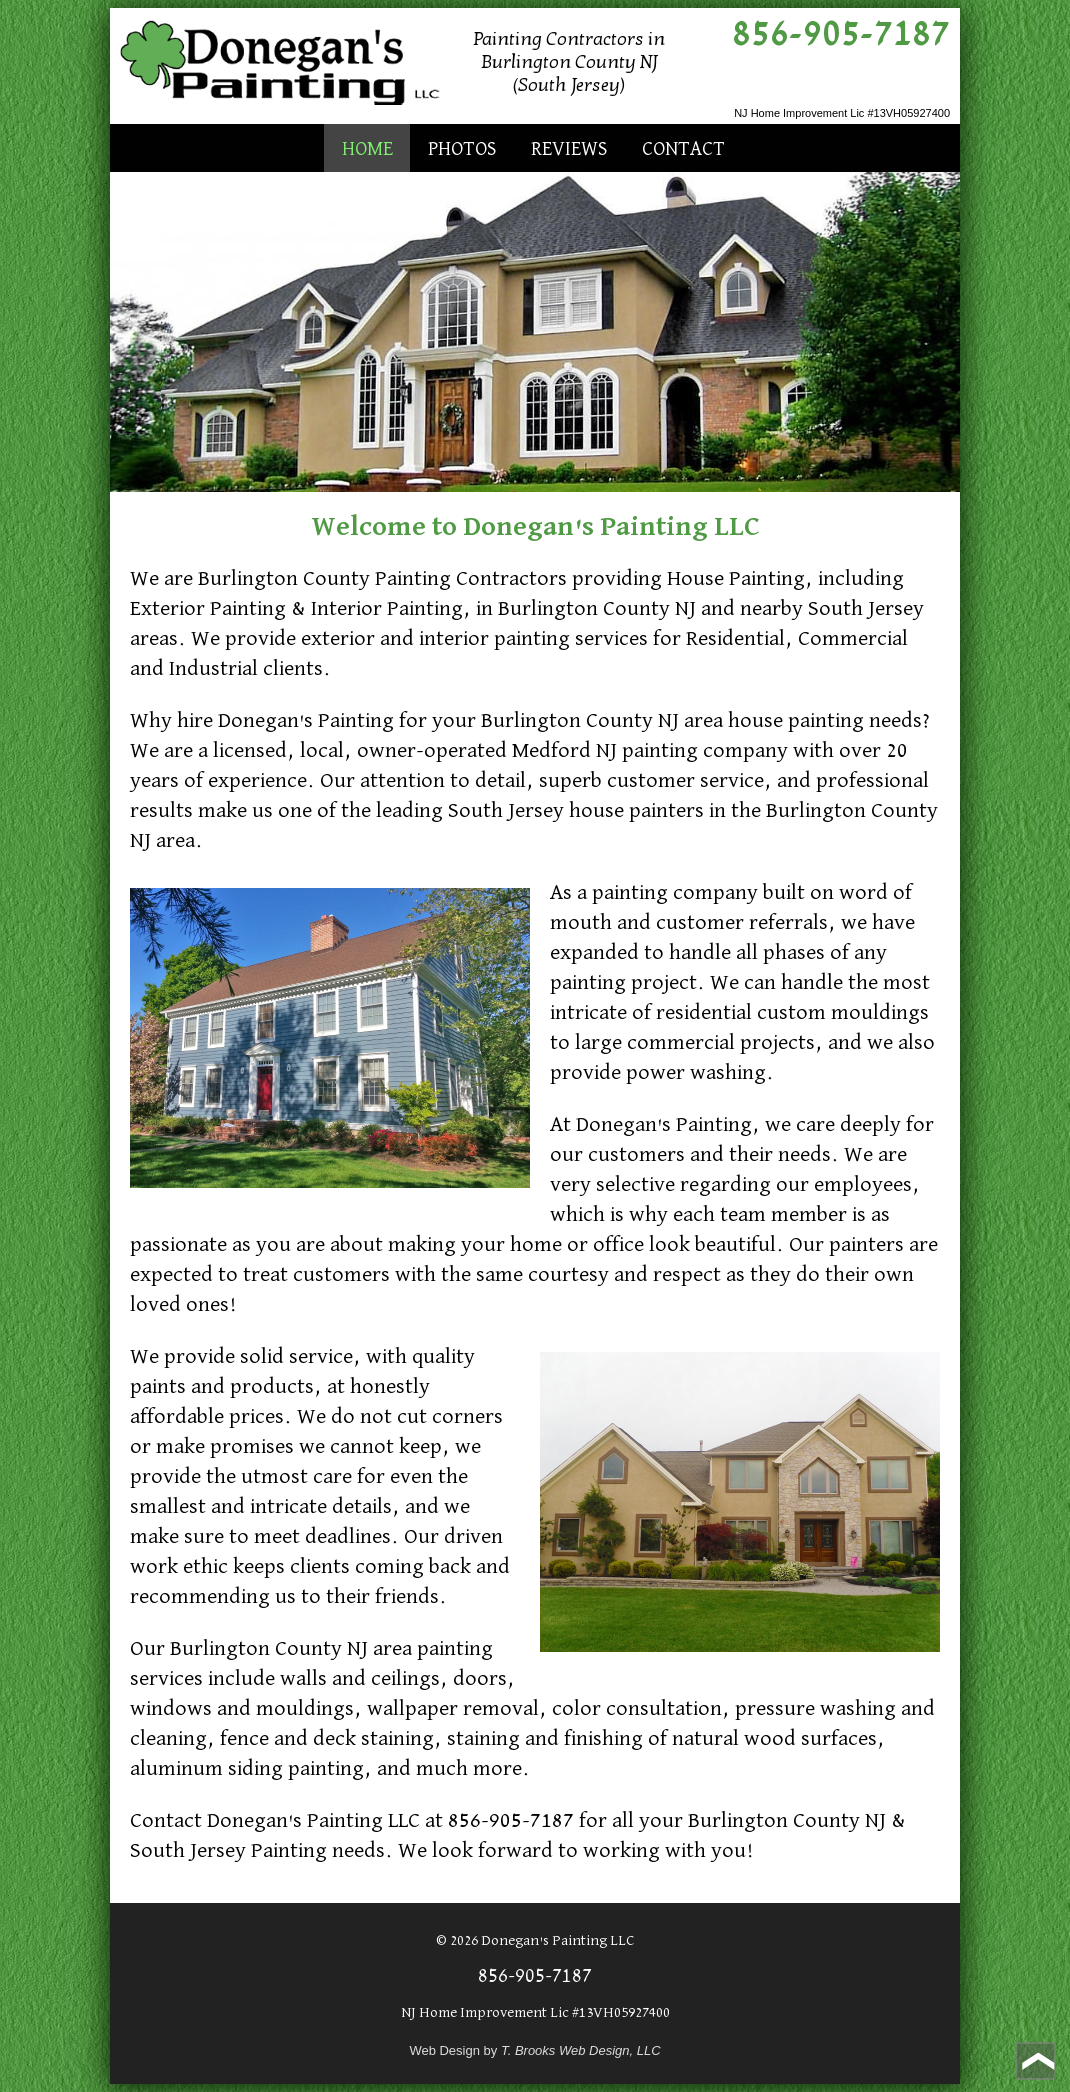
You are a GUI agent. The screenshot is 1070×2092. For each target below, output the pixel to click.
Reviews (569, 149)
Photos (462, 149)
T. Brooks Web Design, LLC (581, 2050)
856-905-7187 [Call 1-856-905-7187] (841, 34)
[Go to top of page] (1035, 2061)
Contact (683, 149)
